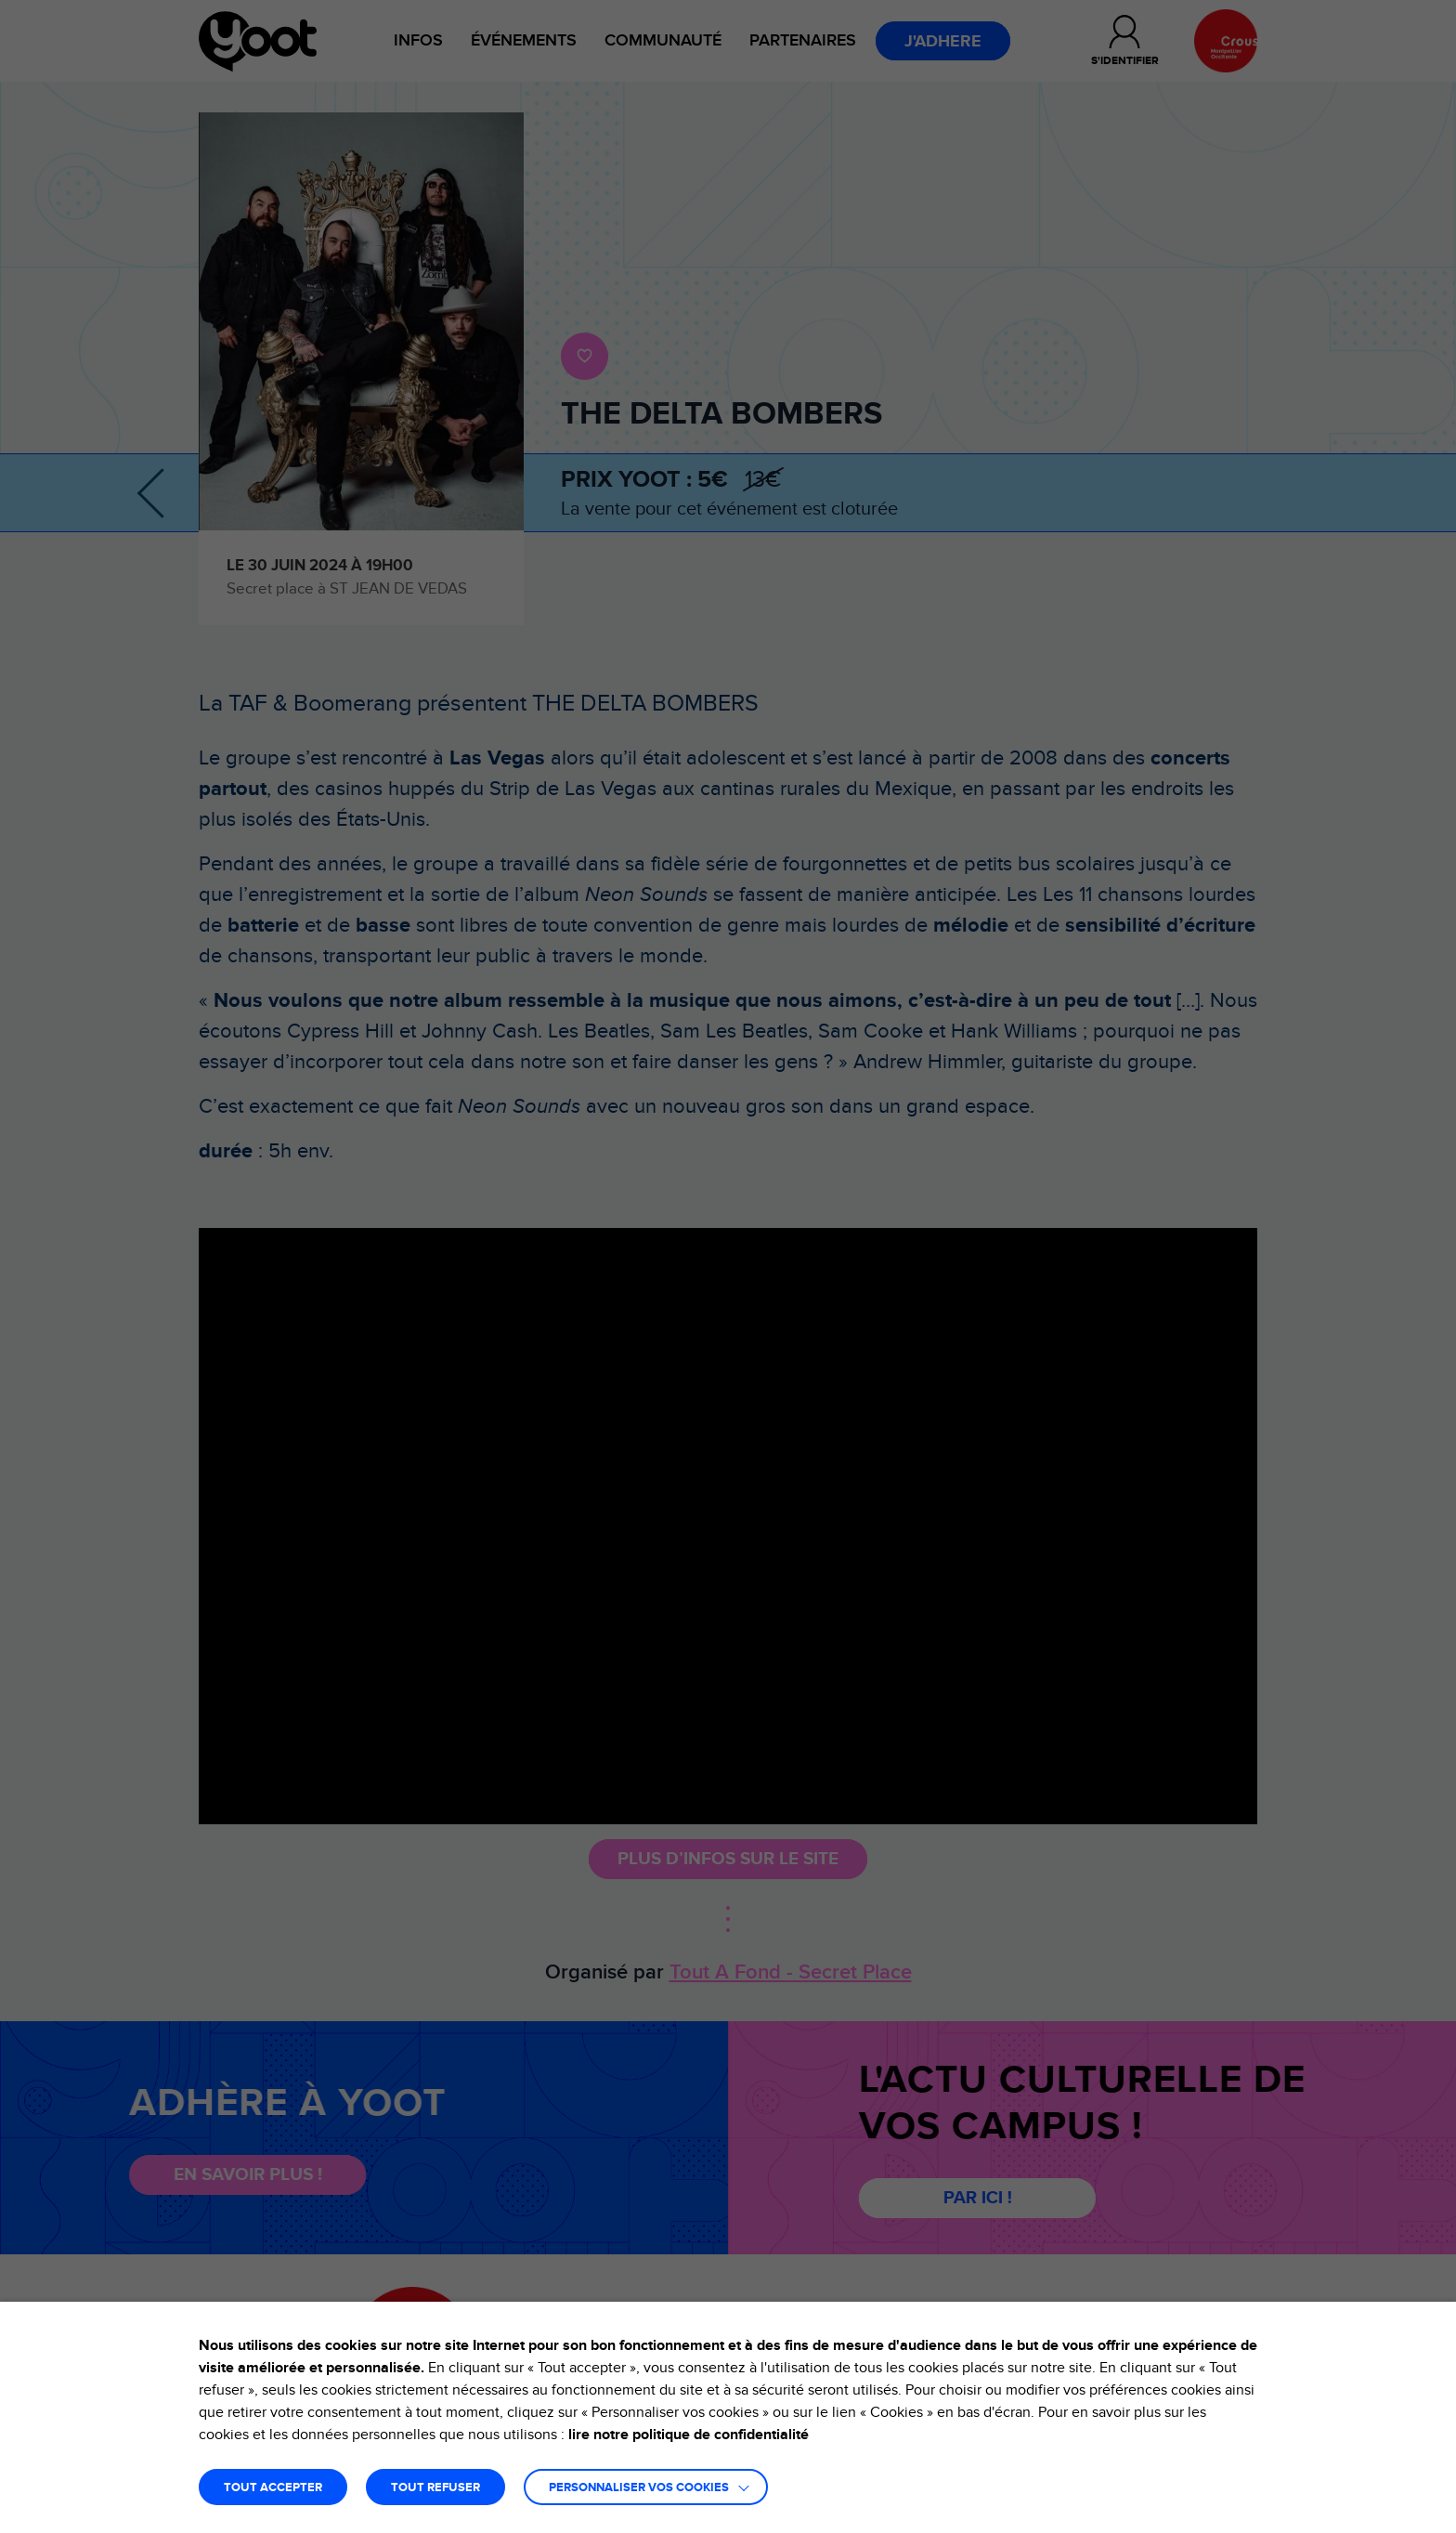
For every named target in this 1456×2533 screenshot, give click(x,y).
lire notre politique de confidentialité (688, 2434)
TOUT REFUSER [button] (435, 2488)
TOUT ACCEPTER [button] (273, 2488)
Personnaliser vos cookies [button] (639, 2488)
